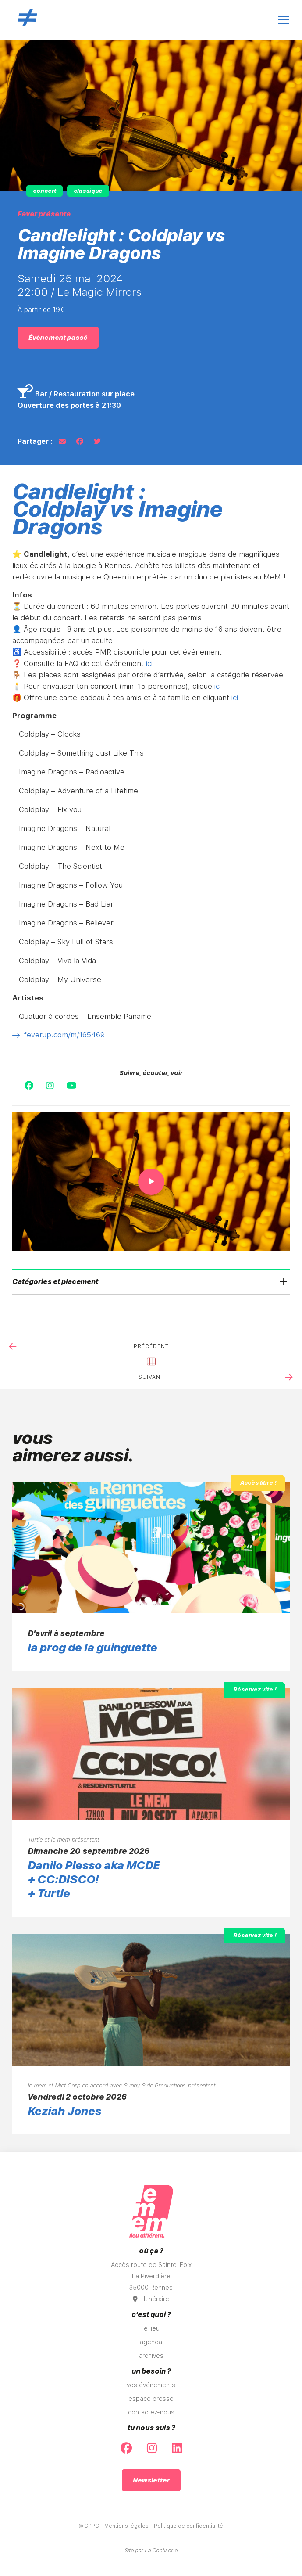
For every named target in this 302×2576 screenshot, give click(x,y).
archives (151, 2355)
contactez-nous (151, 2412)
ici (149, 663)
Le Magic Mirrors (99, 292)
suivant (151, 1377)
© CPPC (89, 2526)
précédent (151, 1346)
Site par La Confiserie (151, 2550)
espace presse (151, 2398)
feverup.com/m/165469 (58, 1034)
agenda (151, 2342)
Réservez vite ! (255, 1689)
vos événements (151, 2385)
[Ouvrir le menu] (283, 19)
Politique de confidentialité (188, 2526)
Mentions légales (126, 2526)
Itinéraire (151, 2299)
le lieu (151, 2328)
